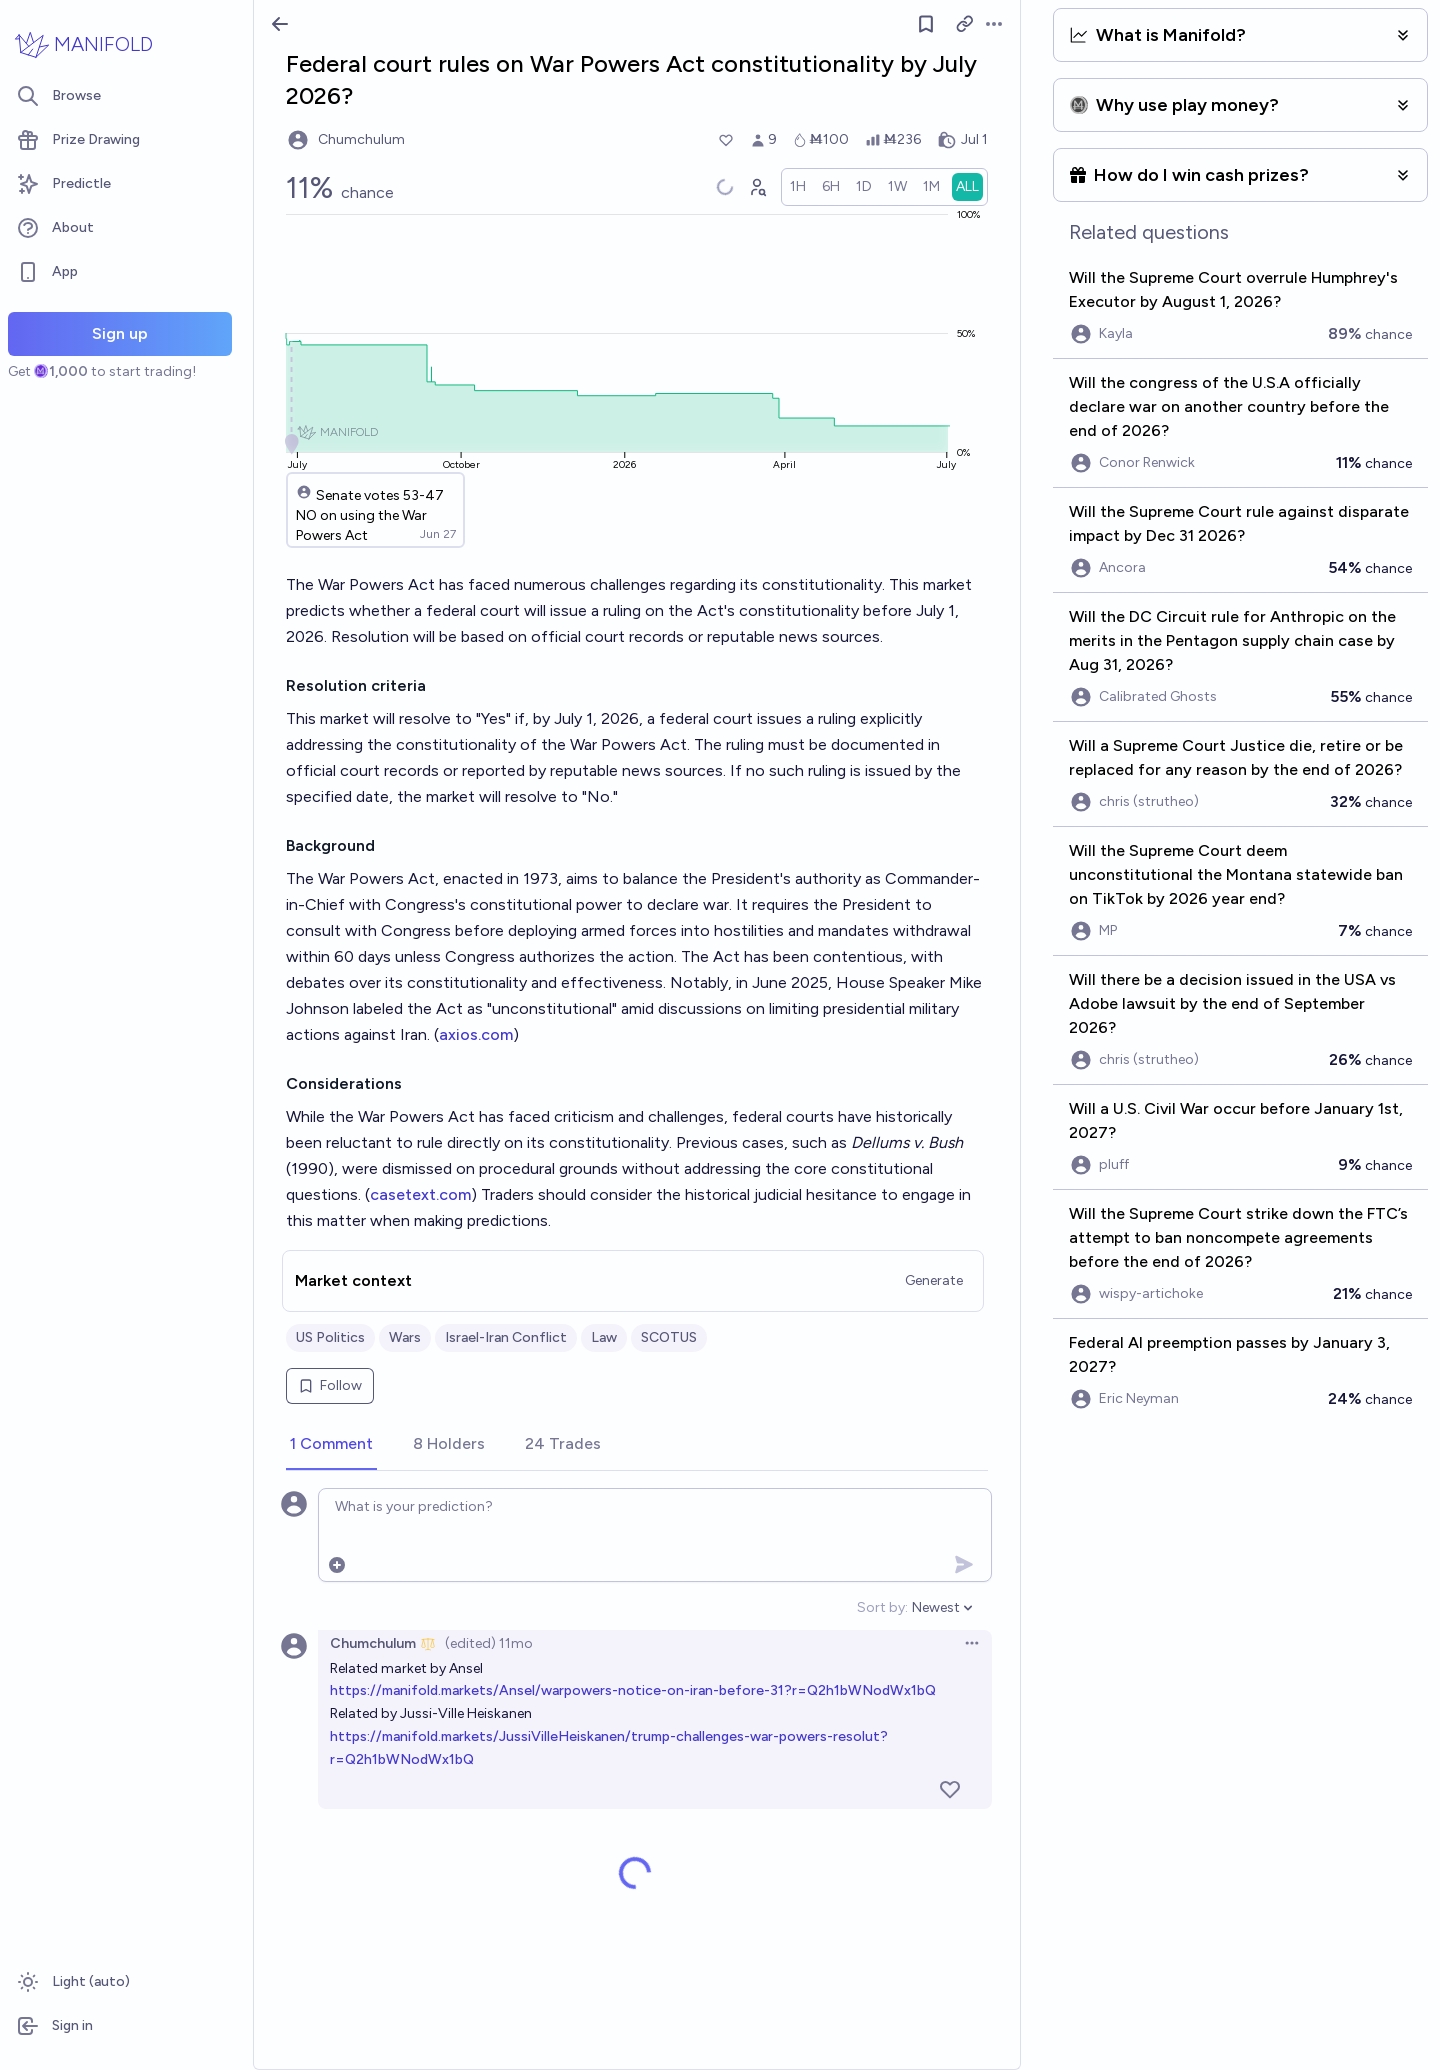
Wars (405, 1337)
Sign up (120, 333)
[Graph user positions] (757, 187)
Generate (934, 1280)
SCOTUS (669, 1337)
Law (604, 1337)
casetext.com (420, 1194)
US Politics (330, 1337)
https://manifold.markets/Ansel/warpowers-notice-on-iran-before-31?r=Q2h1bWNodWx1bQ (633, 1690)
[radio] (798, 187)
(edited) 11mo (489, 1643)
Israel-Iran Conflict (506, 1337)
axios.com (476, 1034)
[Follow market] (926, 24)
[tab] (331, 1445)
